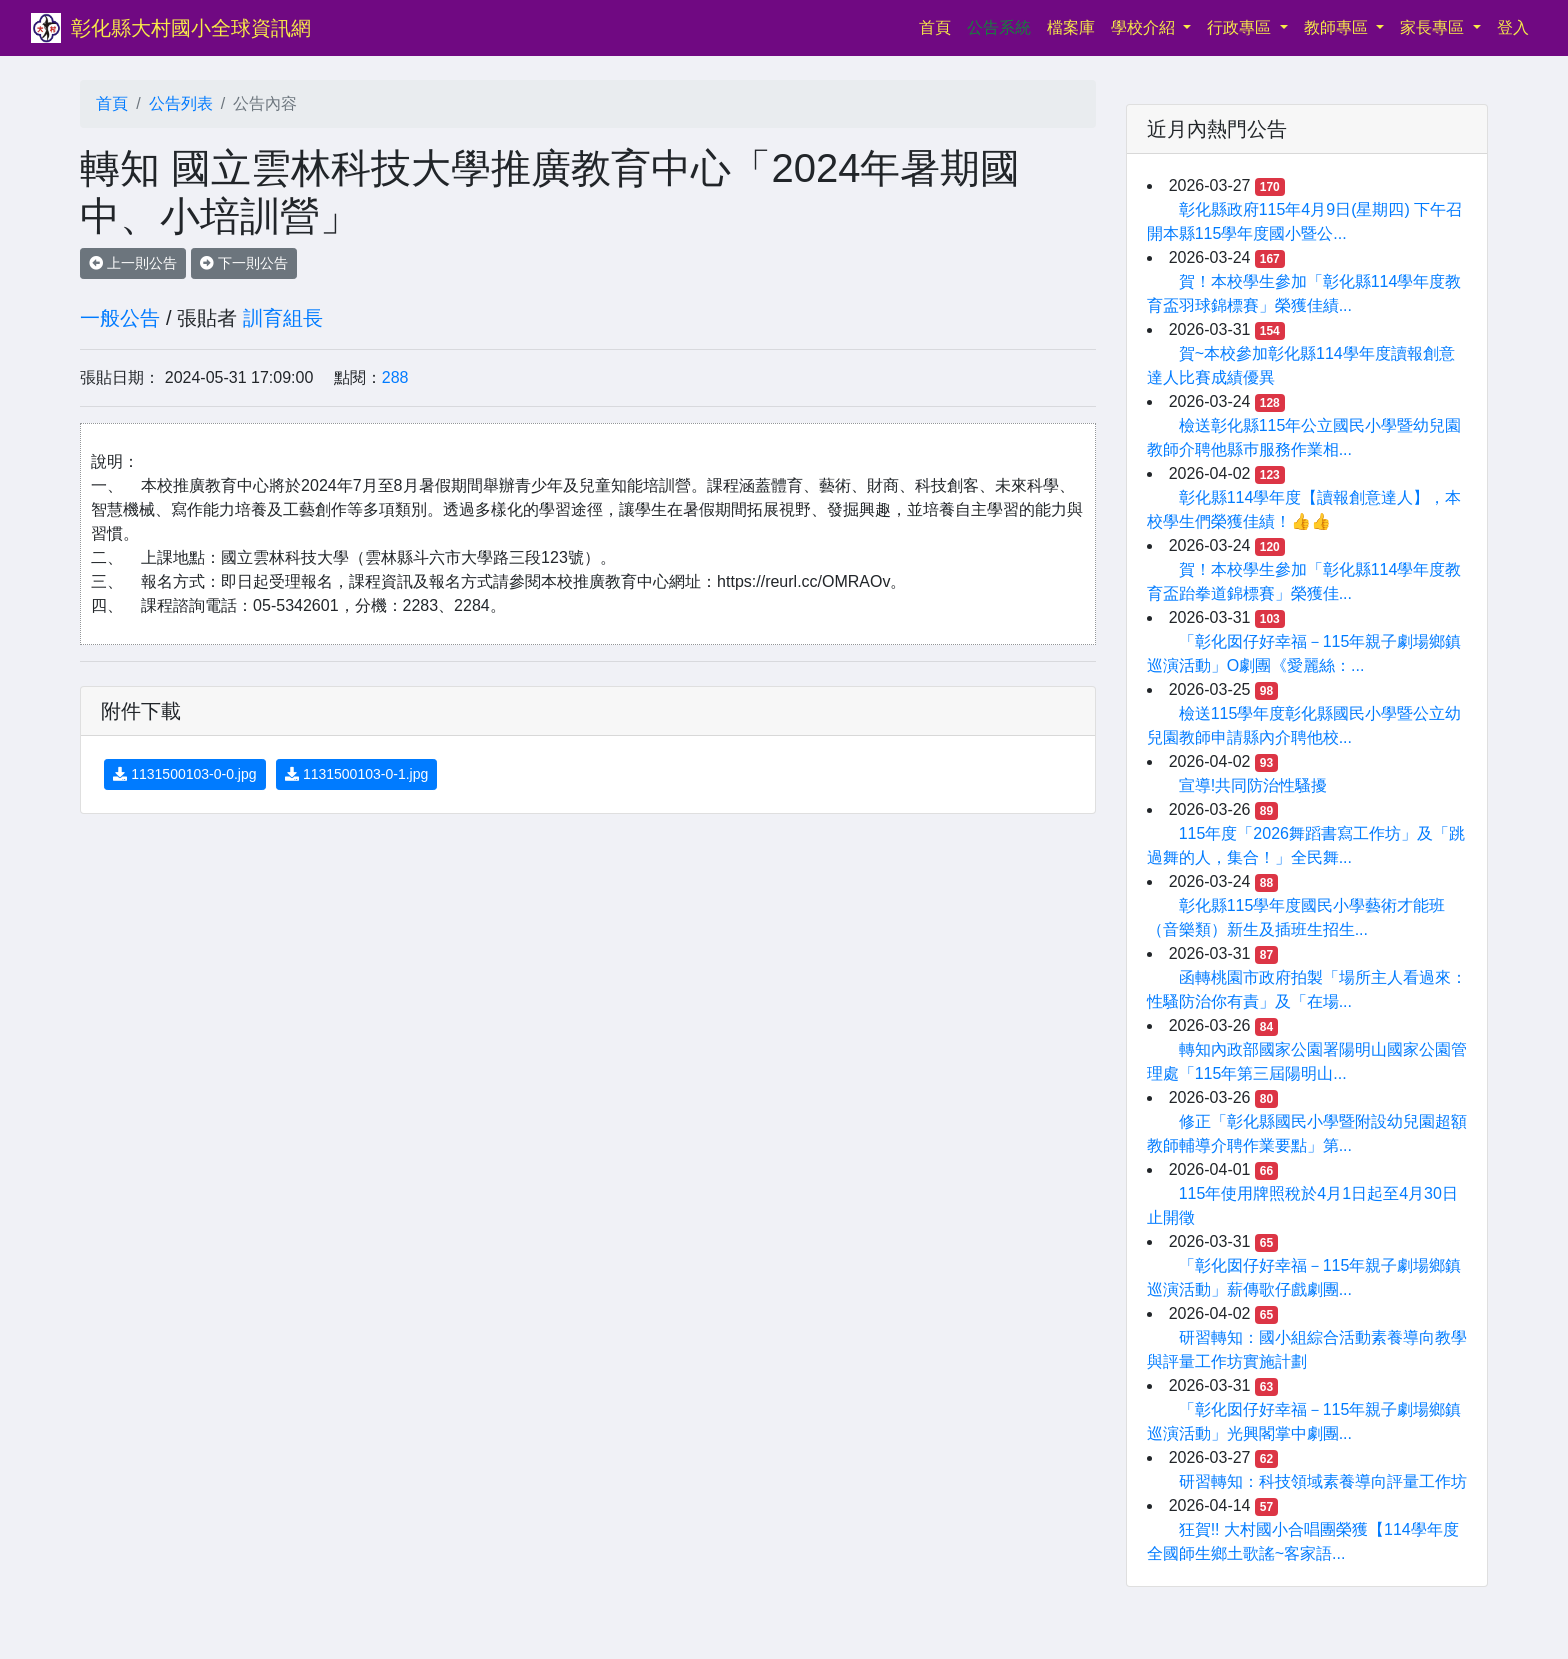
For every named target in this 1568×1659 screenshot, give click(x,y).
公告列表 (181, 103)
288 (395, 377)
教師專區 (1338, 27)
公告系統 (999, 27)
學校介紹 (1145, 27)
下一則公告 (244, 263)
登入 (1513, 27)
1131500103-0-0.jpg (184, 774)
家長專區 (1434, 27)
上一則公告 (133, 263)
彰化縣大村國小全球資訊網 (191, 28)
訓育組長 (283, 318)
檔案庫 (1071, 27)
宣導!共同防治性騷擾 (1253, 785)
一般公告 (120, 318)
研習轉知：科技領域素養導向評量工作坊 (1323, 1481)
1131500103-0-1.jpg (356, 774)
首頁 (939, 25)
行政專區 (1241, 27)
